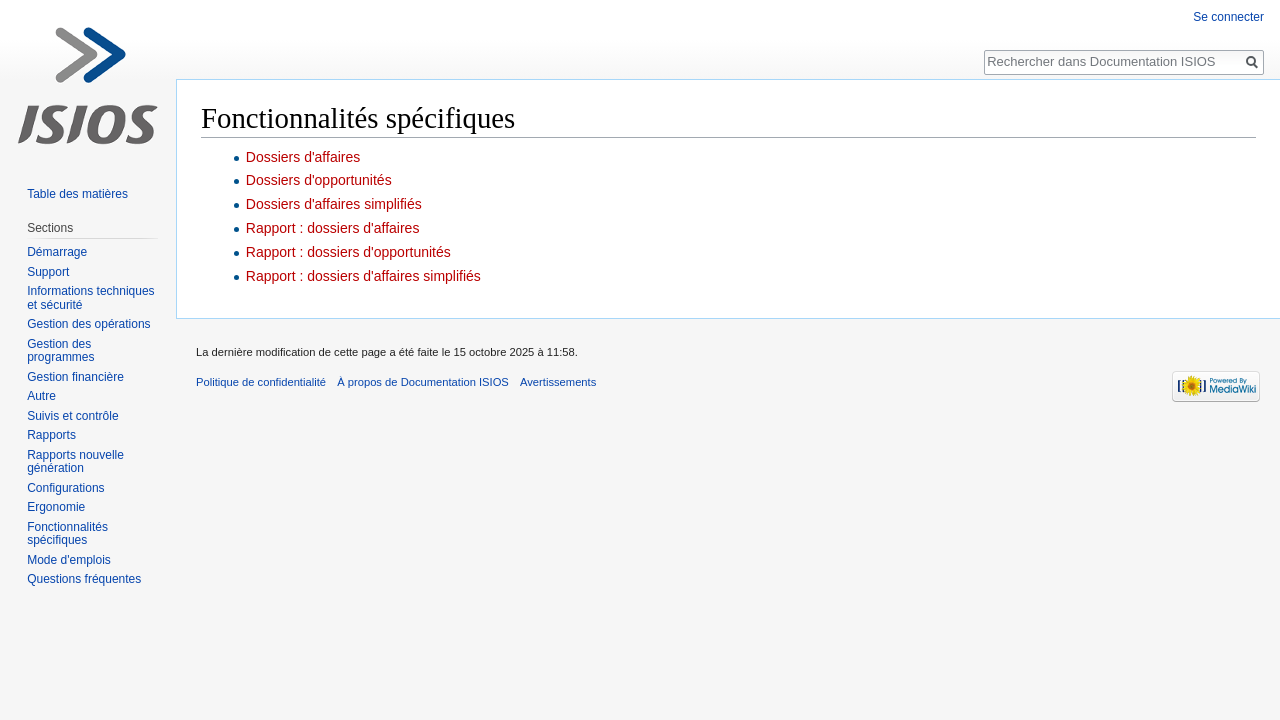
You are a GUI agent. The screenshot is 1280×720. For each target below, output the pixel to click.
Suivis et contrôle (72, 416)
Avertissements (558, 382)
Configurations (65, 488)
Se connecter (1228, 17)
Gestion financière (75, 377)
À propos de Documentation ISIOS (423, 382)
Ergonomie (56, 507)
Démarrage (57, 252)
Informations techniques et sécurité (90, 298)
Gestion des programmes (60, 351)
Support (48, 272)
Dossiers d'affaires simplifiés (334, 204)
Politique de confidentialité (261, 382)
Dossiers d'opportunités (319, 180)
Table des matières (77, 194)
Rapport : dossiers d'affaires (333, 228)
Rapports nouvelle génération (75, 462)
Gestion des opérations (88, 324)
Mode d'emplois (69, 560)
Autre (41, 396)
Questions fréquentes (84, 579)
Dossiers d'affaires (303, 157)
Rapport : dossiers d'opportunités (348, 252)
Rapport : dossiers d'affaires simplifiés (363, 276)
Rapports (51, 435)
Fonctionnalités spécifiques (67, 534)
